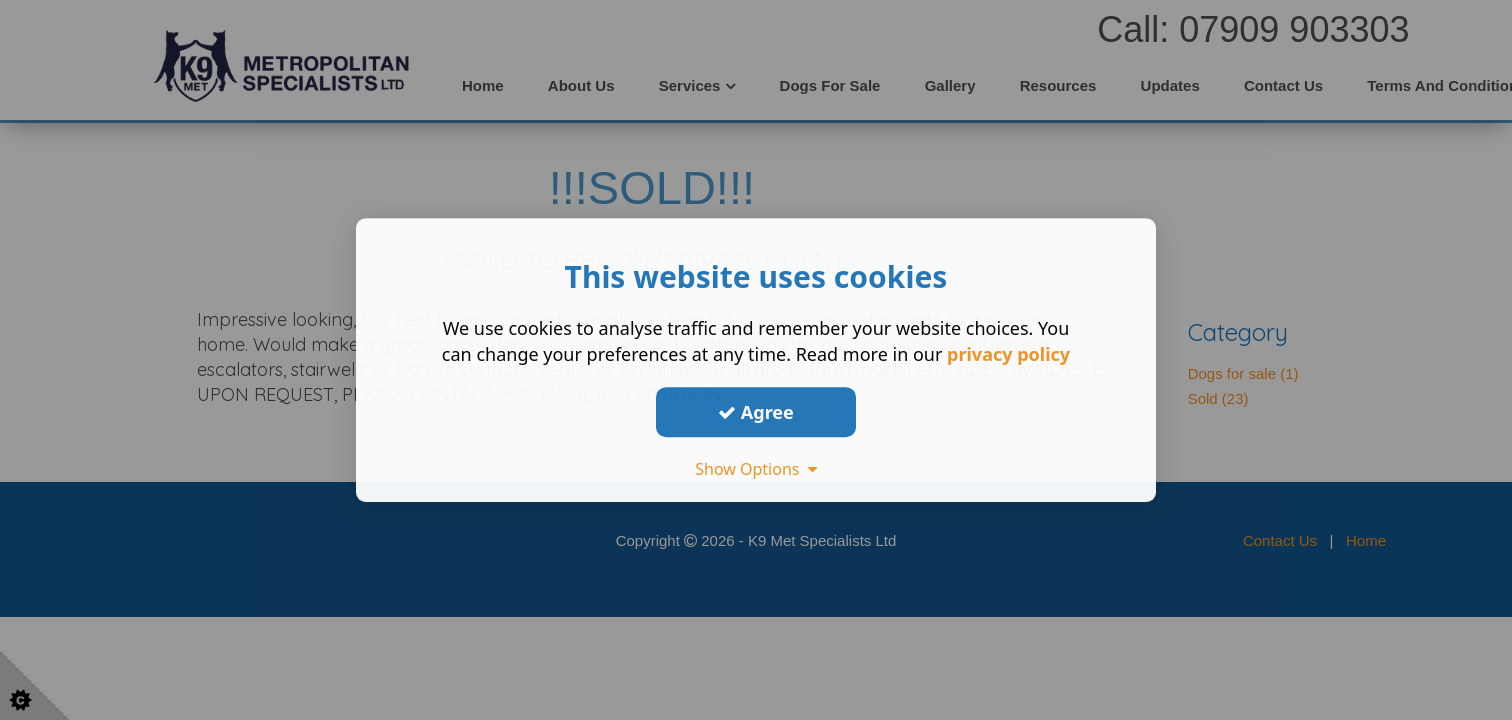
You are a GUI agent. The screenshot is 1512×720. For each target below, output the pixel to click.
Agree (756, 412)
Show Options (756, 469)
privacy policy (1008, 354)
